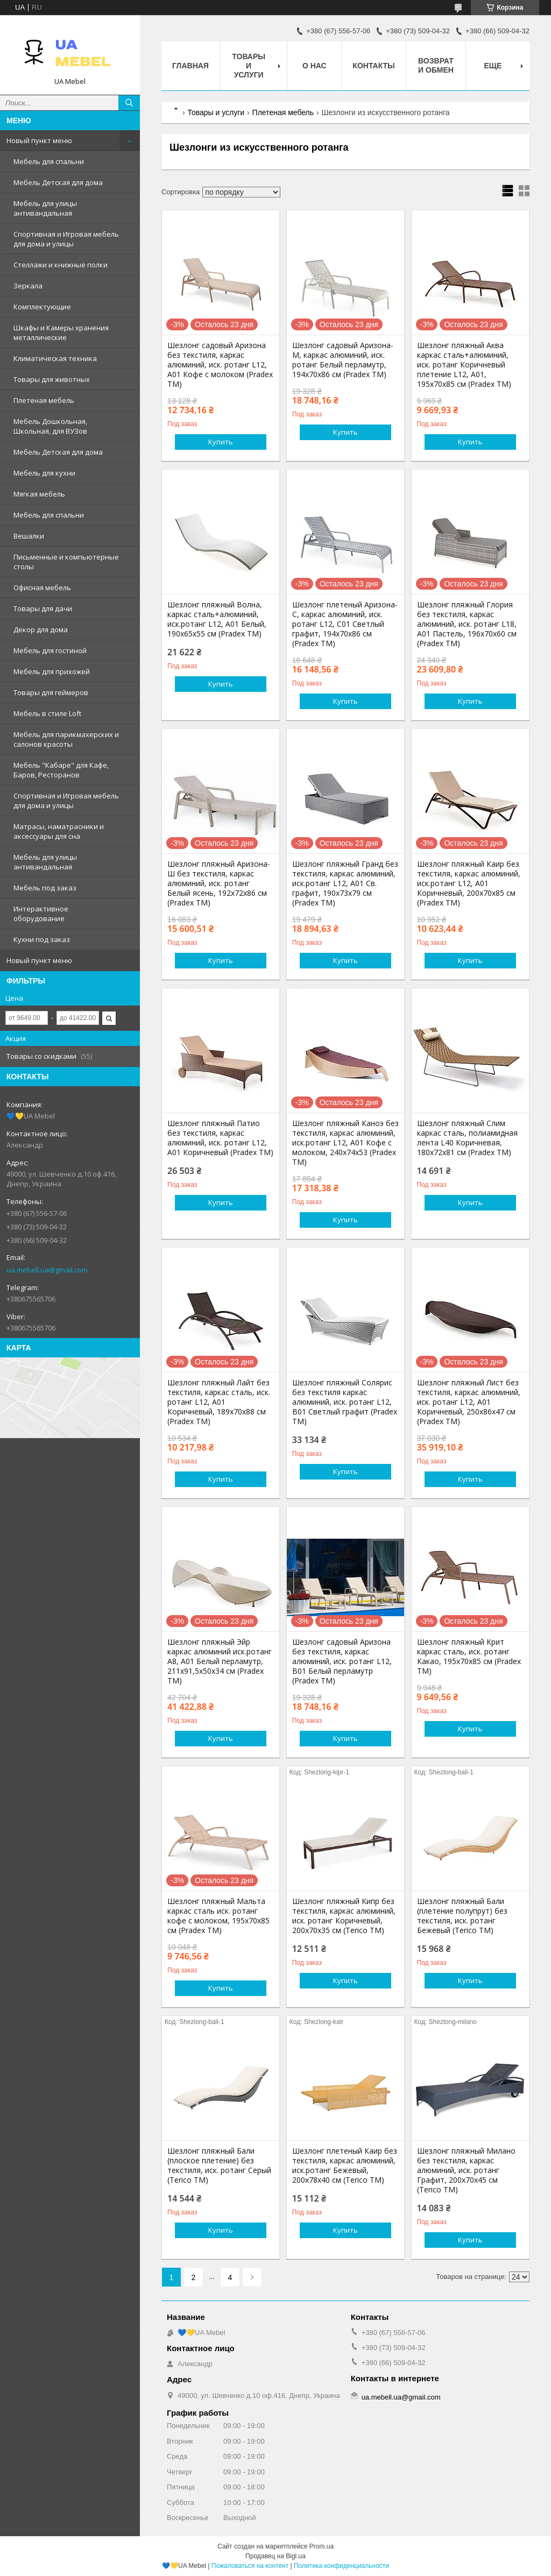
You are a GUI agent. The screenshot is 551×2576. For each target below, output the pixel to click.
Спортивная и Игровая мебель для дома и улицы (66, 239)
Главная (190, 65)
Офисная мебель (42, 587)
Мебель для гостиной (50, 650)
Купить (220, 442)
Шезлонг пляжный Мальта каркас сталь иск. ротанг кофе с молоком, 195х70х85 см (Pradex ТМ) (218, 1915)
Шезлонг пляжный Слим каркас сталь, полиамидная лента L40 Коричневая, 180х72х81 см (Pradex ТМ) (467, 1138)
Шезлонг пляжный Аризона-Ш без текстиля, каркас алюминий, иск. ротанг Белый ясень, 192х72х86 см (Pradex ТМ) (218, 883)
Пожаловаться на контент (249, 2566)
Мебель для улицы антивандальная (45, 208)
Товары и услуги (248, 65)
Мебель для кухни (44, 473)
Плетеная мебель (43, 400)
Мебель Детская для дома (58, 182)
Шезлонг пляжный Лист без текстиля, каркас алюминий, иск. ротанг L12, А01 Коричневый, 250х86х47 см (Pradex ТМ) (468, 1402)
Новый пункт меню (39, 140)
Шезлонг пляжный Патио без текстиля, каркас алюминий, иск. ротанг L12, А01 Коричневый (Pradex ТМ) (220, 1138)
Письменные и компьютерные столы (66, 561)
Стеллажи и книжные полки (60, 265)
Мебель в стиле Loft (47, 713)
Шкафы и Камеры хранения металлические (61, 332)
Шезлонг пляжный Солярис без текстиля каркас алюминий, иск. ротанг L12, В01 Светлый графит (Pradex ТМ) (344, 1402)
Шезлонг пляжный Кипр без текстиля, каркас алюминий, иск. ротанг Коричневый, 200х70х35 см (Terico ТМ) (343, 1915)
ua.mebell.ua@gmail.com (47, 1270)
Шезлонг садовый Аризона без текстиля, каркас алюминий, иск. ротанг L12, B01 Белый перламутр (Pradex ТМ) (342, 1661)
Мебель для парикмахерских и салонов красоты (66, 739)
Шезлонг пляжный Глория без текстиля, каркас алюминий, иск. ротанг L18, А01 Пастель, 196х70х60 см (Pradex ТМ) (467, 624)
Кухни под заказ (41, 939)
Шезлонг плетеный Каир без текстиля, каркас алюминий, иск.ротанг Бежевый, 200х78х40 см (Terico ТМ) (344, 2165)
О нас (314, 65)
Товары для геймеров (50, 692)
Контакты (373, 65)
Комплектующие (42, 307)
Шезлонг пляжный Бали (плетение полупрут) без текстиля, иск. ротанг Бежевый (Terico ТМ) (462, 1915)
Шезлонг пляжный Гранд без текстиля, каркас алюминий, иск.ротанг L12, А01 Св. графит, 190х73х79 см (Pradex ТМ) (345, 883)
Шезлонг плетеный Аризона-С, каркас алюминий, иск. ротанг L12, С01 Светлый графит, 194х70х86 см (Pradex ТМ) (345, 624)
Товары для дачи (42, 608)
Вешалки (28, 536)
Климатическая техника (55, 358)
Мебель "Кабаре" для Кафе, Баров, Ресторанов (61, 770)
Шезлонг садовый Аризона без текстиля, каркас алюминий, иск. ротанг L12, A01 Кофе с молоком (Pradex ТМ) (220, 365)
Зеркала (28, 286)
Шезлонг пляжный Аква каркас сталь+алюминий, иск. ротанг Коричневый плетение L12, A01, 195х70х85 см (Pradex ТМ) (464, 365)
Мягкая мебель (39, 494)
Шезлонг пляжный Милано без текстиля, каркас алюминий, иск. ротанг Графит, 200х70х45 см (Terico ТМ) (466, 2170)
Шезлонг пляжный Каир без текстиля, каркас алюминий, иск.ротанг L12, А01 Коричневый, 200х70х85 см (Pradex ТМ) (468, 883)
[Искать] (129, 103)
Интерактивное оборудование (40, 913)
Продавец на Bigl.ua (275, 2556)
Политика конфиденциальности (341, 2566)
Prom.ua (321, 2546)
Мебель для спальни (48, 161)
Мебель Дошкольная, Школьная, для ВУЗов (50, 426)
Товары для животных (51, 379)
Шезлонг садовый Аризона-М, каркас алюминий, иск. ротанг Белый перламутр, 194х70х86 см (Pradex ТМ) (342, 360)
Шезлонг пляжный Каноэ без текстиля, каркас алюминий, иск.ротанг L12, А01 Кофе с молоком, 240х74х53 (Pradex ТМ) (345, 1143)
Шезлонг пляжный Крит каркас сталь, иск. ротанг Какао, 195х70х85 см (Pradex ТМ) (469, 1656)
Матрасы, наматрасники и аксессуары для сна (58, 831)
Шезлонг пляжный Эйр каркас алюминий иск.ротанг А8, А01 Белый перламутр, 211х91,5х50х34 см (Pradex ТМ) (219, 1661)
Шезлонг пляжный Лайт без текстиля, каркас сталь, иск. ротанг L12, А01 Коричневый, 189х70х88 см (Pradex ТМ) (218, 1402)
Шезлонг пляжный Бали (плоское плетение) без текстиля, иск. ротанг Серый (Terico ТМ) (219, 2165)
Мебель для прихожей (51, 671)
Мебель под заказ (44, 888)
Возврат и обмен (436, 65)
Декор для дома (40, 629)
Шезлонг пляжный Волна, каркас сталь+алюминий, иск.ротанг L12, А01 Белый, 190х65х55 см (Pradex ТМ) (216, 619)
